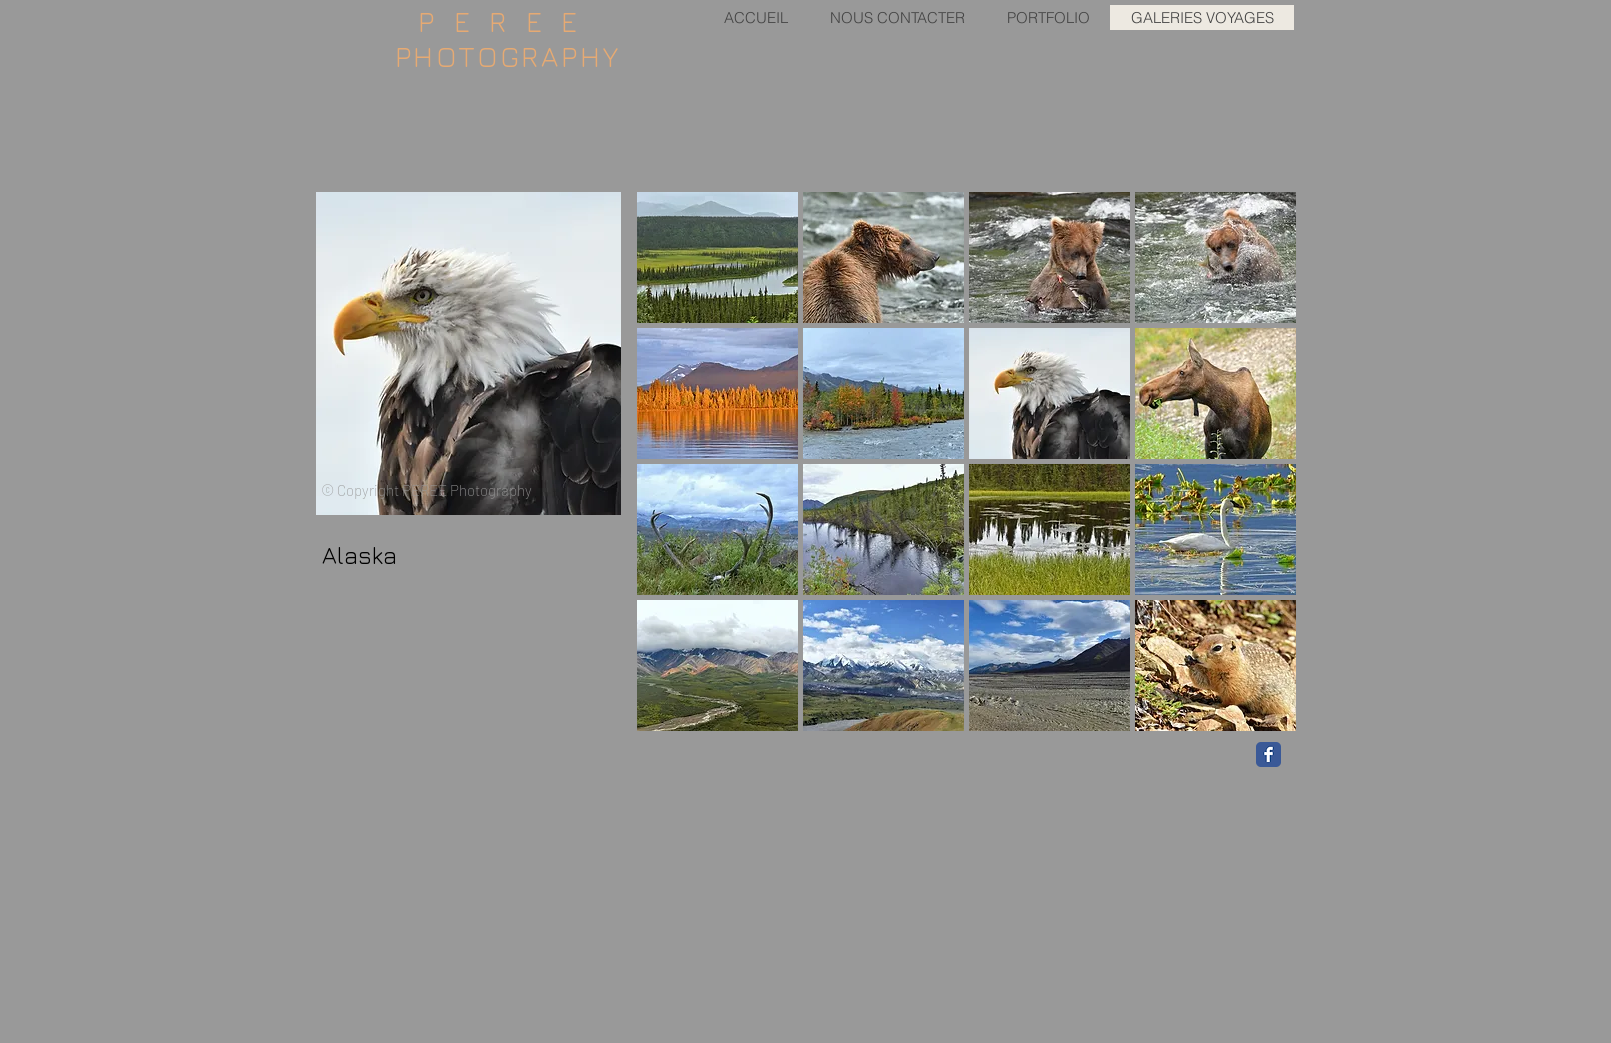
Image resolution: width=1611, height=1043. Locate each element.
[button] (717, 257)
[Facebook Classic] (1268, 754)
